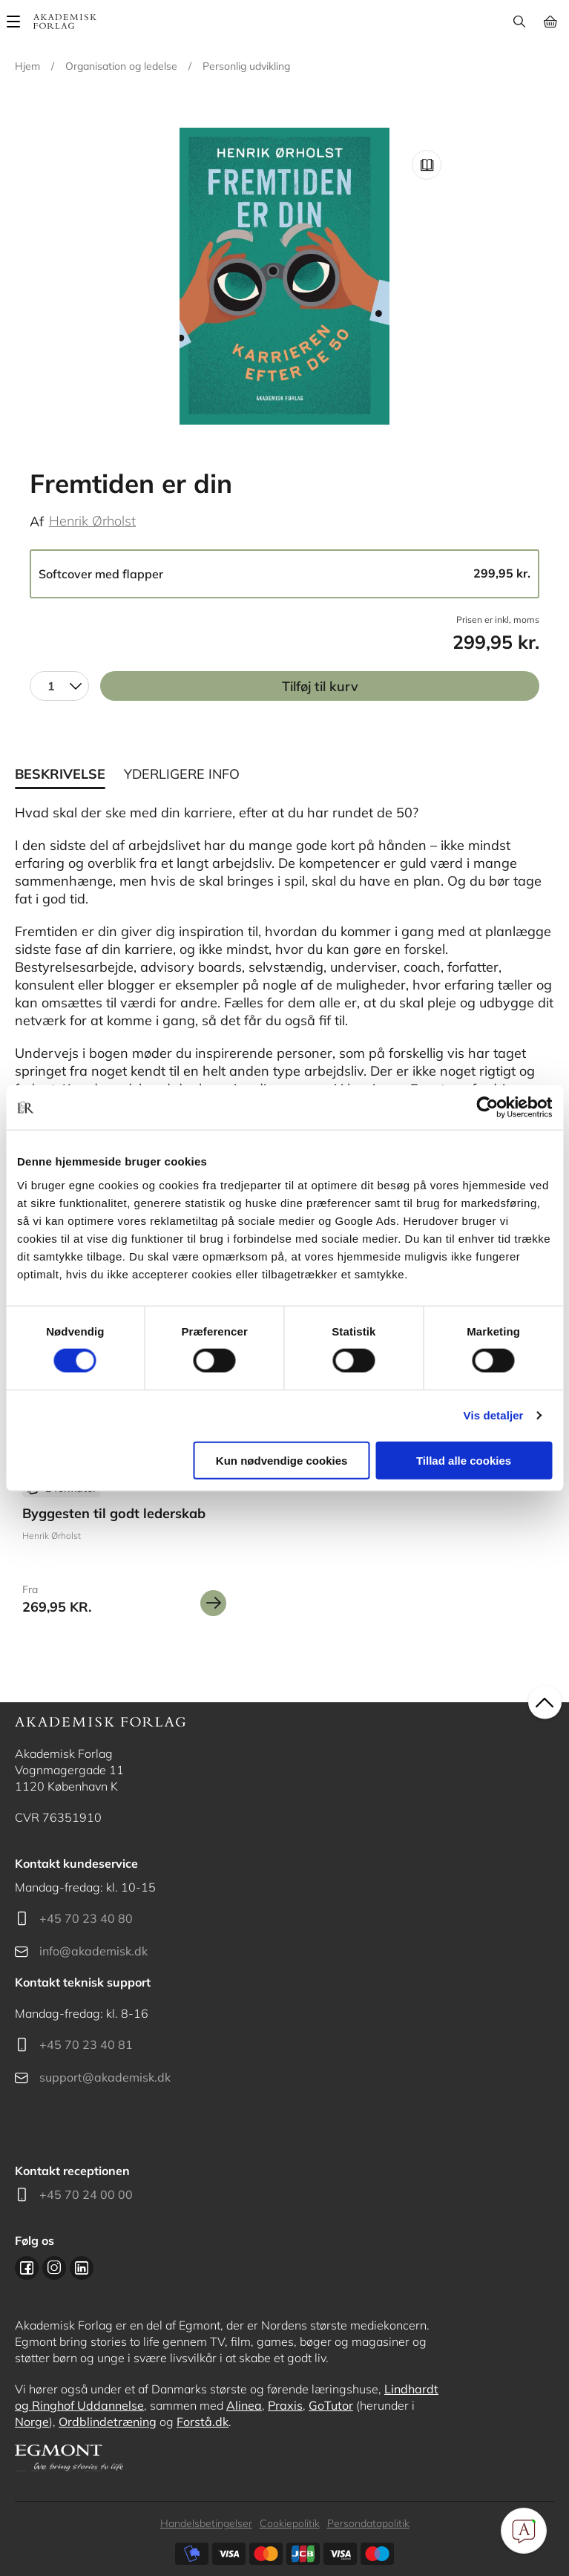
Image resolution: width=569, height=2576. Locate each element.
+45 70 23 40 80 (86, 1918)
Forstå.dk (202, 2421)
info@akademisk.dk (93, 1951)
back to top (545, 1702)
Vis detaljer (494, 1415)
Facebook (27, 2268)
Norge (32, 2421)
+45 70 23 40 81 (86, 2044)
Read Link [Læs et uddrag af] (426, 165)
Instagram (54, 2268)
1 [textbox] (51, 686)
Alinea (244, 2405)
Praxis (285, 2405)
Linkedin (81, 2268)
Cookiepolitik (290, 2523)
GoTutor (331, 2405)
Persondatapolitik (368, 2523)
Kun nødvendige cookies (282, 1460)
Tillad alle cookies (463, 1460)
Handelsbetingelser (206, 2523)
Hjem (27, 66)
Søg (519, 21)
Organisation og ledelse (121, 66)
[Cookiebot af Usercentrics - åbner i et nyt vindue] (487, 1107)
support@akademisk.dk (105, 2077)
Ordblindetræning (108, 2421)
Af (37, 521)
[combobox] (59, 686)
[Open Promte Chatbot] (524, 2531)
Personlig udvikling (246, 66)
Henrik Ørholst (92, 520)
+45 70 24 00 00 (86, 2194)
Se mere (213, 1603)
